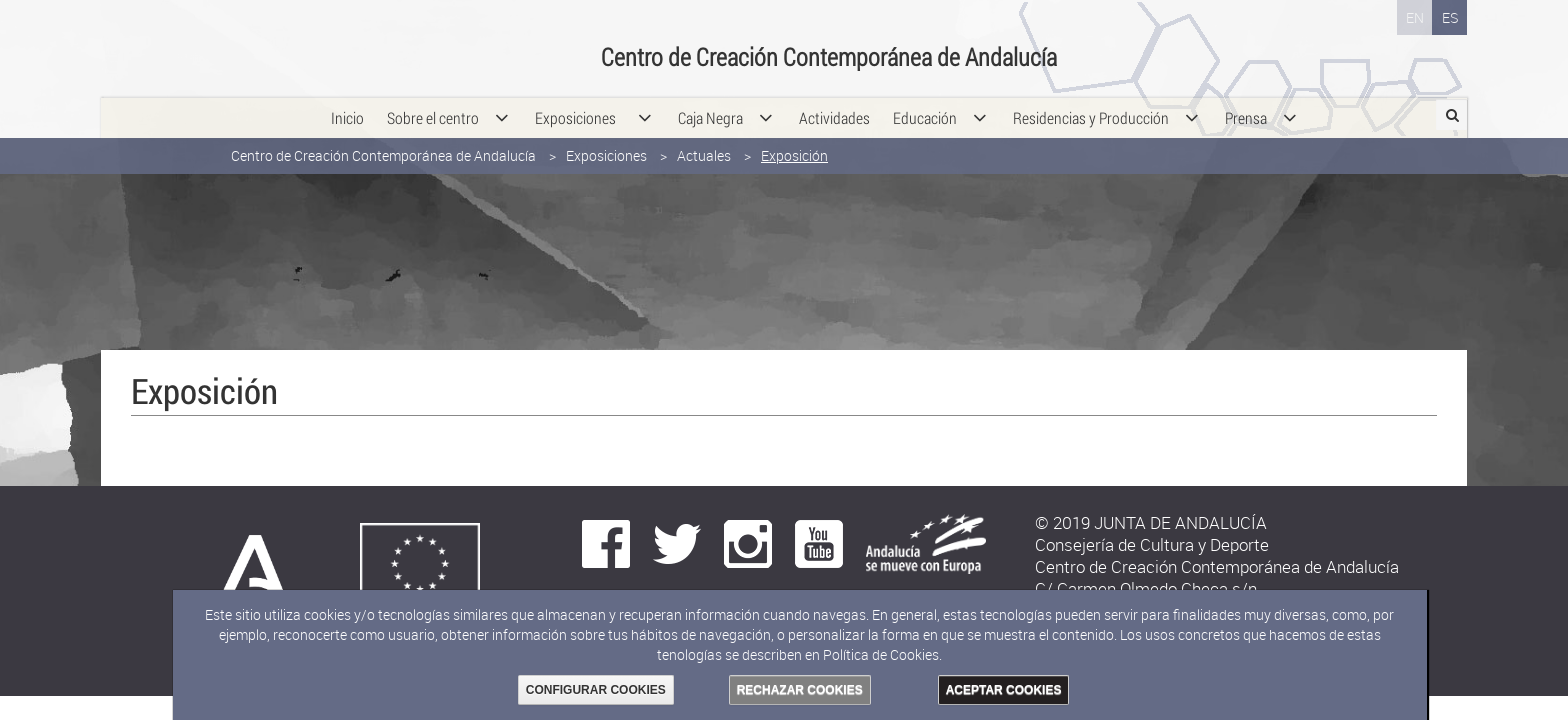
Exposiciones (606, 147)
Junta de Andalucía (146, 45)
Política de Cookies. (882, 654)
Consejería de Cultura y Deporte (381, 45)
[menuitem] (347, 110)
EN (1415, 17)
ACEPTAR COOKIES (1004, 690)
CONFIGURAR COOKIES (596, 690)
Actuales (704, 147)
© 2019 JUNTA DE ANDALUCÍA (1151, 522)
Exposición (794, 147)
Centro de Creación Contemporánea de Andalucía (383, 147)
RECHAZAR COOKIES (800, 690)
